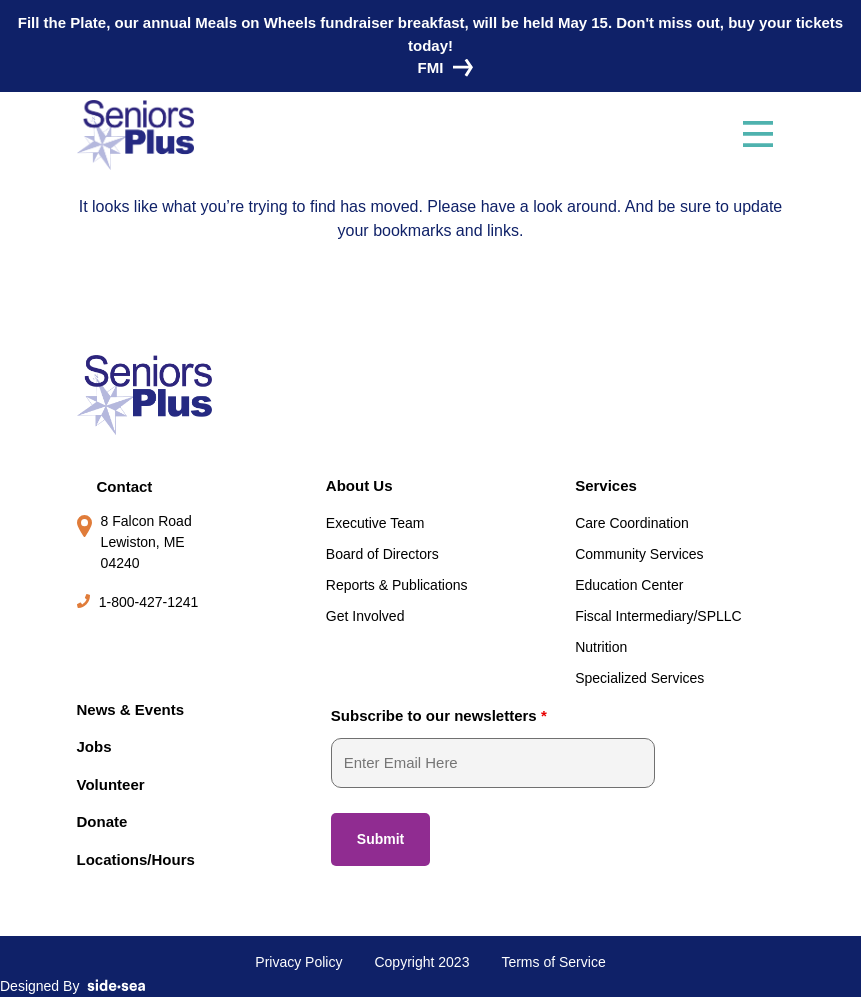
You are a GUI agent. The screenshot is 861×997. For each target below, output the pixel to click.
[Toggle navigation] (758, 135)
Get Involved (365, 616)
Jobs (94, 746)
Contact (125, 486)
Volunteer (111, 784)
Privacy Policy (298, 962)
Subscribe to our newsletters (439, 715)
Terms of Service (553, 962)
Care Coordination (632, 523)
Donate (102, 821)
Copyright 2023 (421, 962)
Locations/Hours (136, 859)
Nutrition (601, 647)
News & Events (131, 709)
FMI (441, 67)
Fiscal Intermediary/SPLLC (658, 616)
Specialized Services (639, 678)
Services (606, 485)
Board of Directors (382, 554)
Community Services (639, 554)
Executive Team (375, 523)
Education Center (629, 585)
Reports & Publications (397, 585)
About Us (359, 485)
